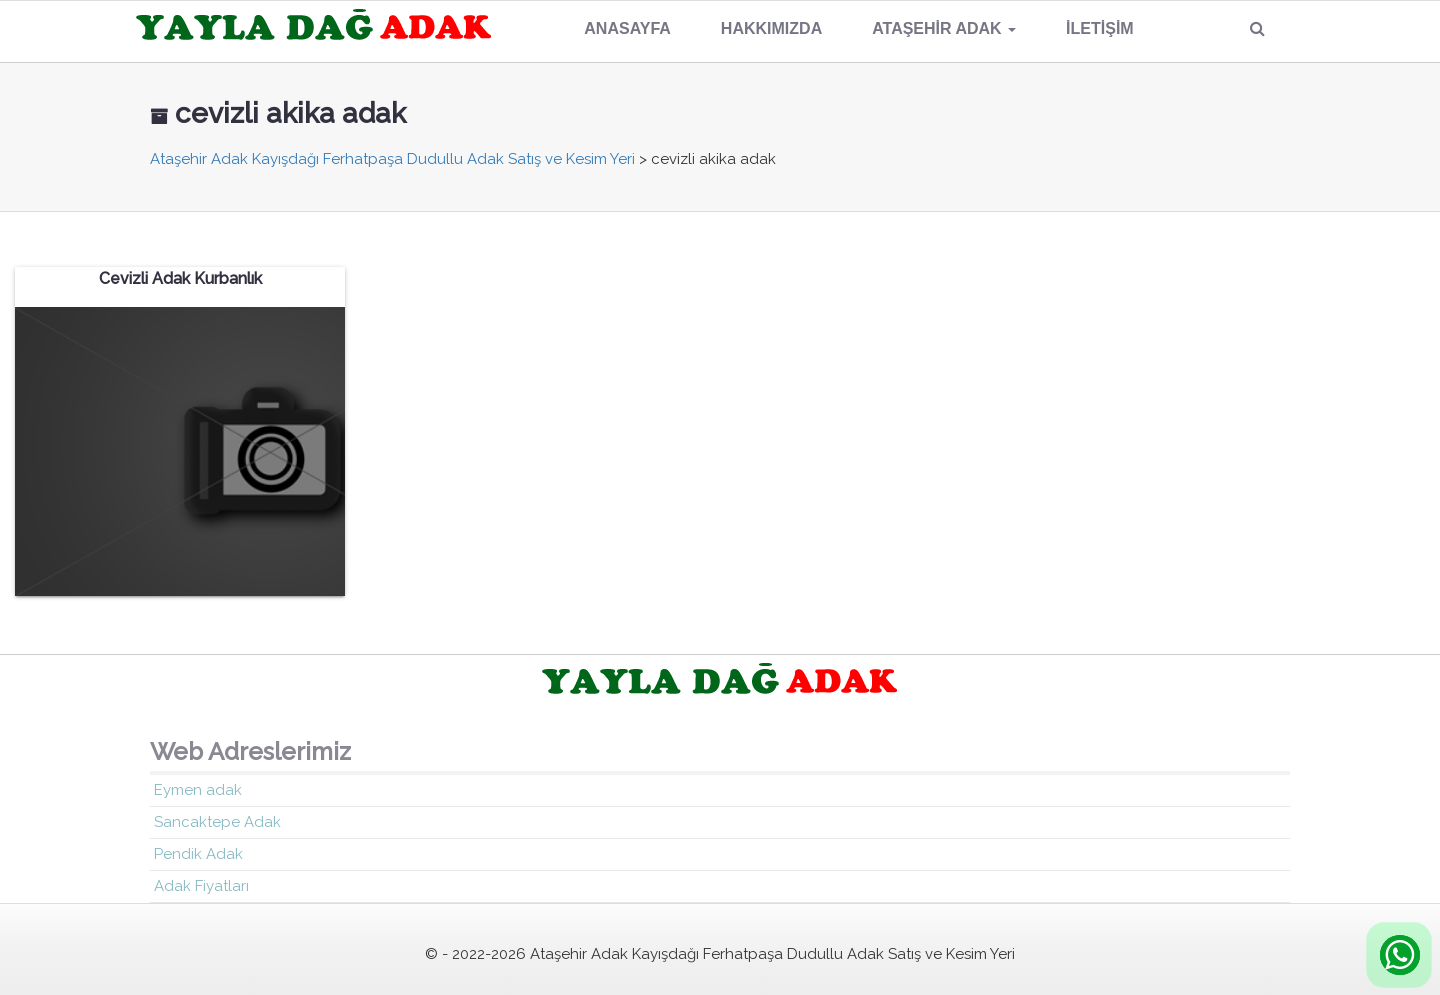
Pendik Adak (198, 854)
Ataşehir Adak (944, 28)
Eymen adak (198, 790)
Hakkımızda (771, 28)
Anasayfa (627, 28)
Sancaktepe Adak (217, 822)
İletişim (1100, 28)
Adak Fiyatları (201, 886)
